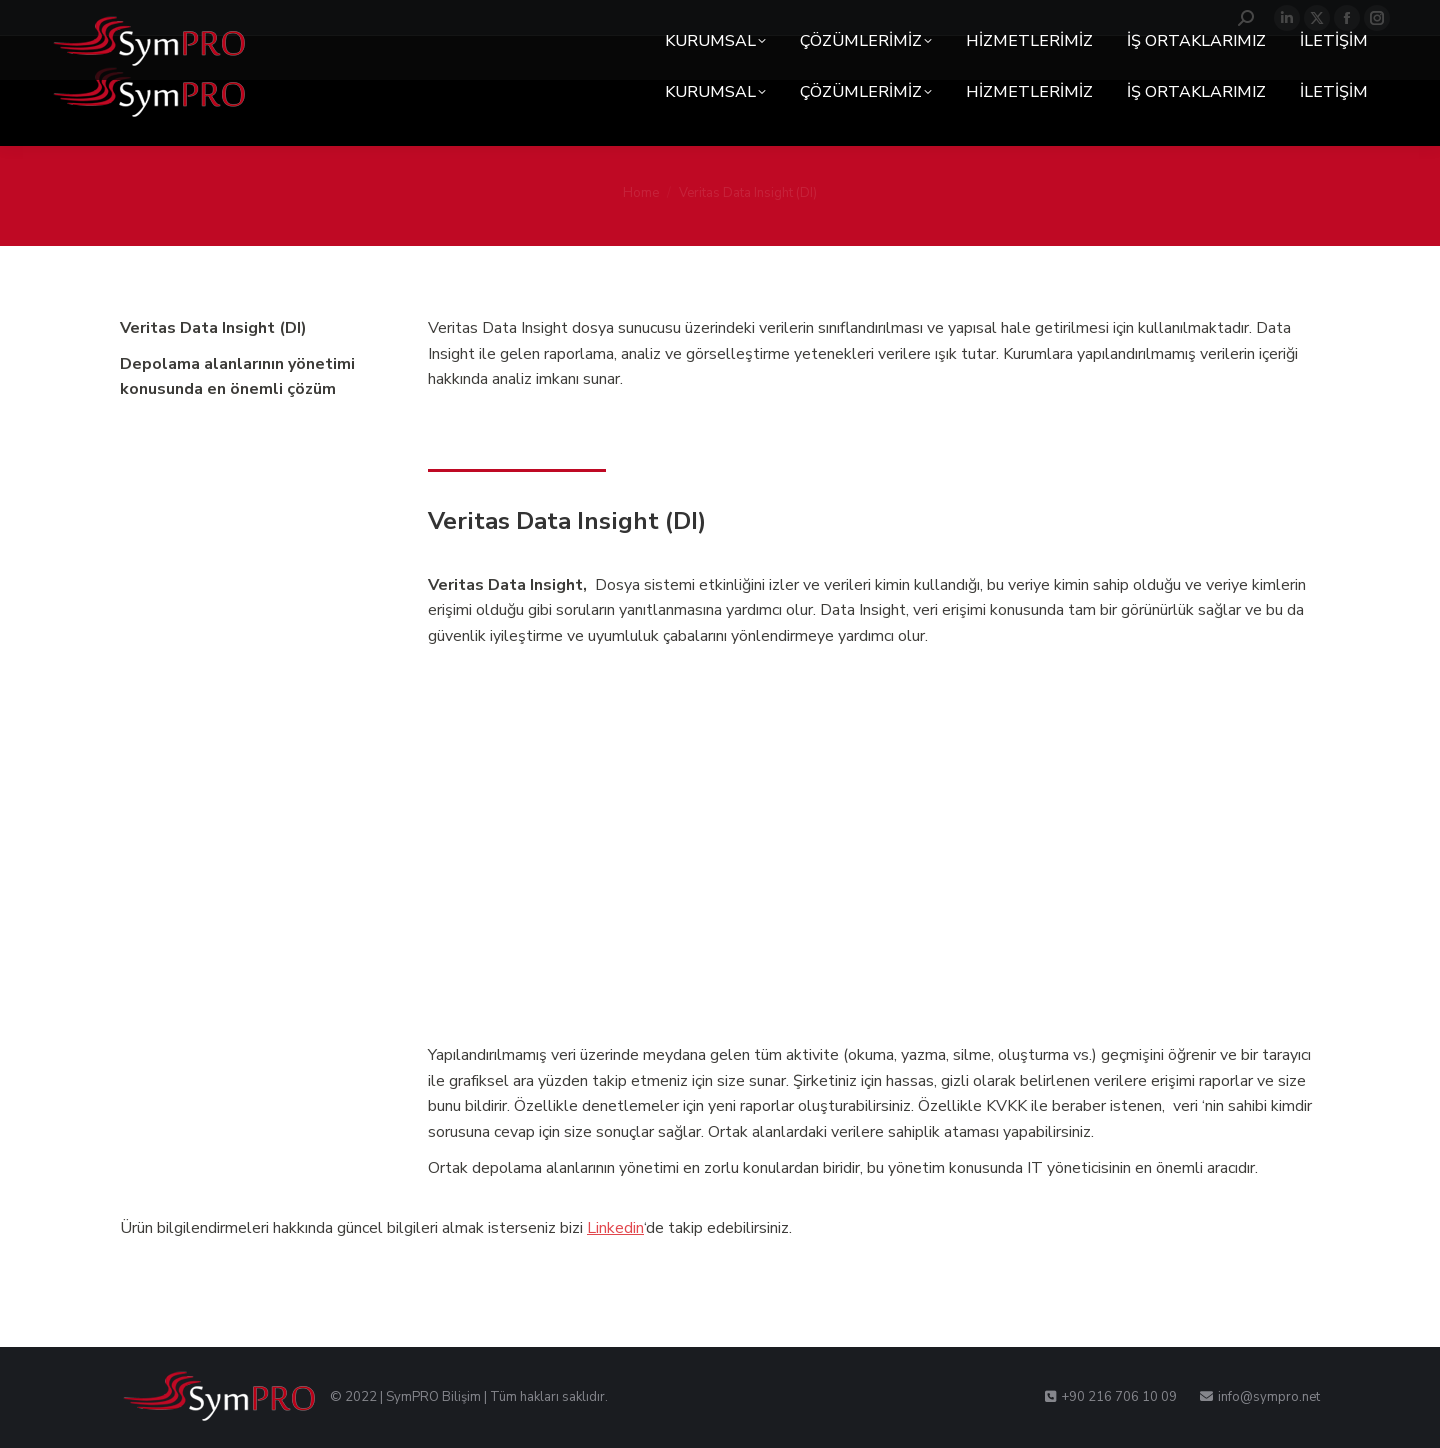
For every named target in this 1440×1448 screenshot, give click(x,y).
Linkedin (615, 1228)
